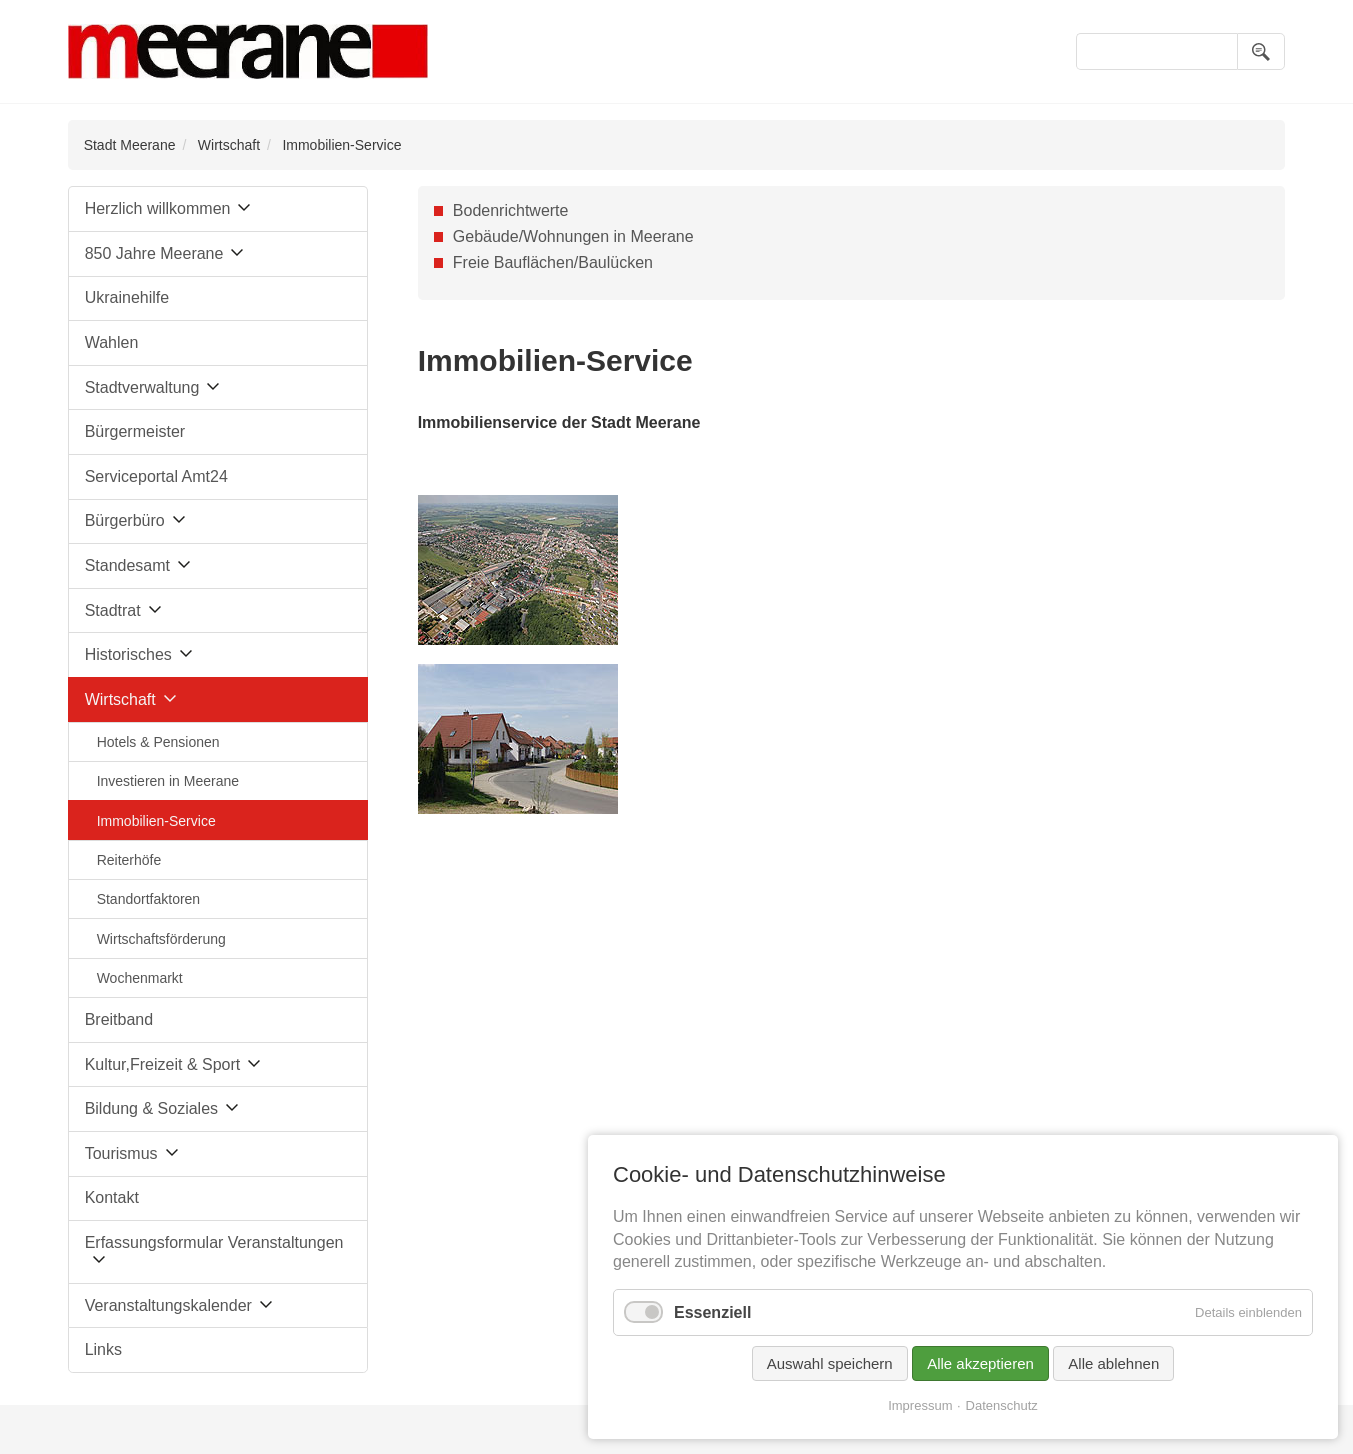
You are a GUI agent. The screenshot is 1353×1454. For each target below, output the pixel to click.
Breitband (119, 1019)
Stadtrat (113, 610)
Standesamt (127, 565)
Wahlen (112, 342)
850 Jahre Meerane (154, 253)
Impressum (920, 1405)
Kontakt (112, 1197)
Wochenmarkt (140, 978)
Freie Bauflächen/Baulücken (553, 262)
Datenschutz (1002, 1405)
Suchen (1261, 51)
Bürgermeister (135, 431)
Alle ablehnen (1113, 1363)
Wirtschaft (229, 145)
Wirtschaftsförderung (161, 939)
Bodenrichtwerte (511, 210)
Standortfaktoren (149, 899)
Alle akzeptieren (980, 1363)
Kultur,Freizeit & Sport (163, 1064)
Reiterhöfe (129, 860)
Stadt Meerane (130, 145)
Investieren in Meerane (168, 781)
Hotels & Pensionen (158, 742)
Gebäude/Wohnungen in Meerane (573, 236)
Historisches (128, 654)
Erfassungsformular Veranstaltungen (214, 1242)
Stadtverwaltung (142, 387)
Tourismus (121, 1153)
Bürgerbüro (125, 520)
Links (103, 1349)
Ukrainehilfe (127, 297)
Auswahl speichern (830, 1363)
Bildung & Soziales (151, 1108)
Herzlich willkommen (158, 208)
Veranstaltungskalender (168, 1305)
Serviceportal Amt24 (156, 476)
